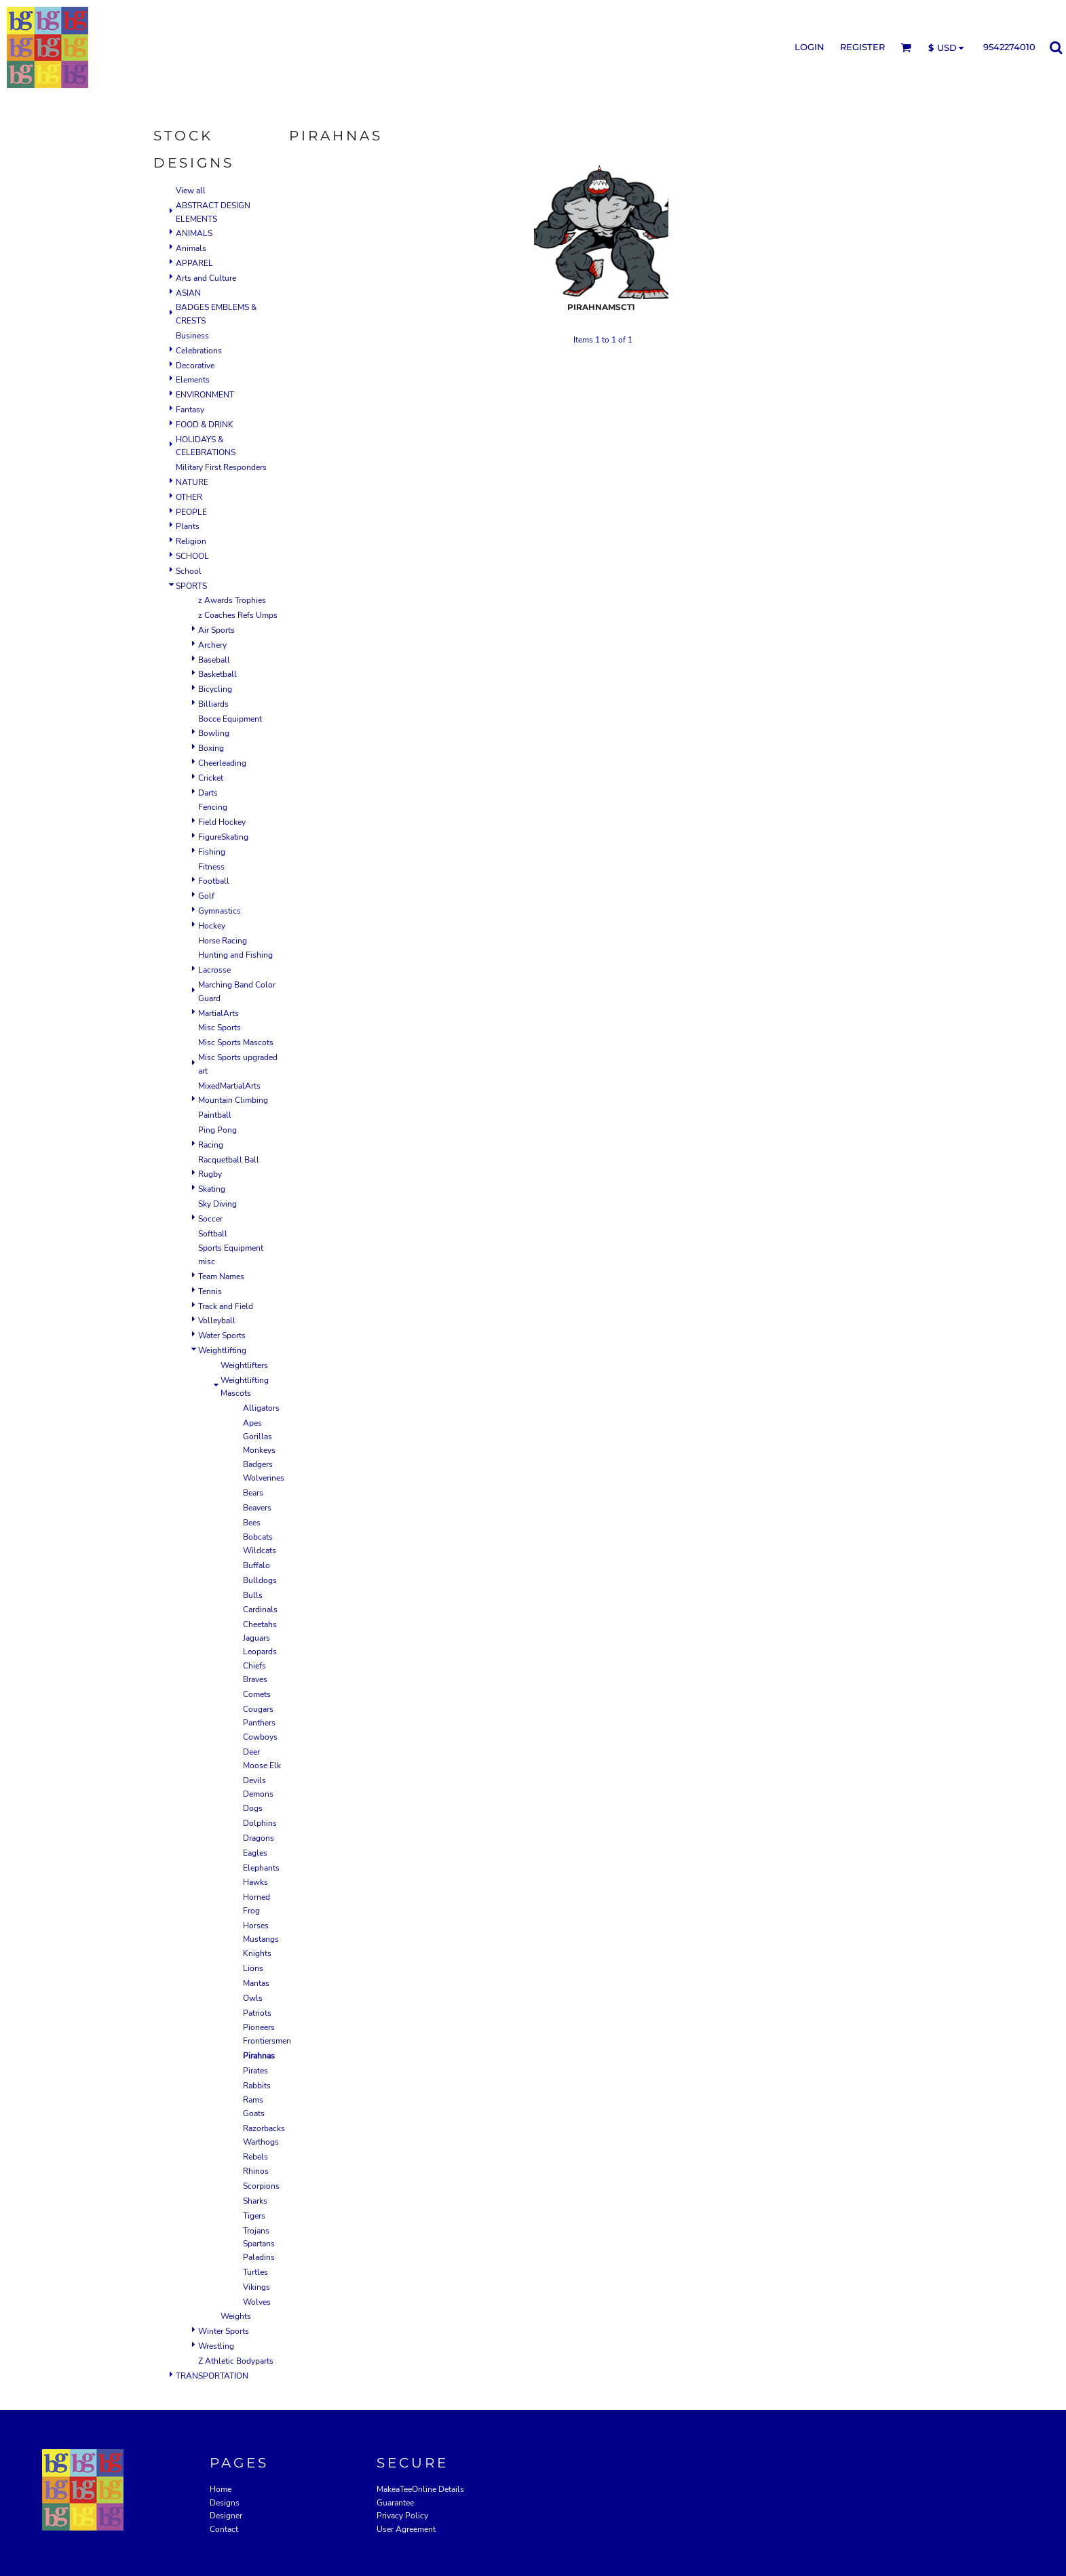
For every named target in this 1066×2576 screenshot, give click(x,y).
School (189, 571)
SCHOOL (192, 556)
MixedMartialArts (229, 1085)
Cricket (210, 778)
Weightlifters (244, 1365)
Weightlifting (222, 1350)
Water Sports (222, 1335)
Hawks (255, 1882)
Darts (208, 792)
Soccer (210, 1218)
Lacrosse (214, 969)
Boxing (211, 748)
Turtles (255, 2272)
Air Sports (216, 630)
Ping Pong (217, 1130)
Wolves (257, 2302)
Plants (187, 526)
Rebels (255, 2156)
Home (220, 2489)
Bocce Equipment (230, 719)
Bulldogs (260, 1580)
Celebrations (199, 350)
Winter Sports (223, 2331)
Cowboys (260, 1737)
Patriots (257, 2013)
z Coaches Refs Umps (238, 615)
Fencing (212, 807)
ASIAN (188, 293)
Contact (224, 2529)
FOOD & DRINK (204, 424)
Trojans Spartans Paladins (259, 2244)
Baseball (214, 660)
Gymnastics (219, 910)
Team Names (221, 1276)
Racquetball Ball (228, 1159)
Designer (226, 2515)
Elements (193, 379)
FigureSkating (223, 837)
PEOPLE (191, 512)
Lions (253, 1968)
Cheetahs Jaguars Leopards (260, 1638)
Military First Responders (221, 467)
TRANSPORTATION (212, 2375)
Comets (257, 1694)
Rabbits (257, 2085)
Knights (257, 1953)
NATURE (192, 482)
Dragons (258, 1838)
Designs (225, 2502)
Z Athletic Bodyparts (235, 2361)
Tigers (254, 2215)
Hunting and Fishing (235, 955)
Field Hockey (222, 822)
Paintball (214, 1115)
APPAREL (194, 263)
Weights (236, 2316)
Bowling (213, 733)
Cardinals (260, 1609)
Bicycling (215, 689)
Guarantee (395, 2502)
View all (191, 190)
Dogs (253, 1808)
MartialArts (218, 1013)
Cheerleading (222, 763)
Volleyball (216, 1320)
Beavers (257, 1507)
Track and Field (225, 1306)
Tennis (210, 1291)
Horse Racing (222, 940)
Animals (191, 248)
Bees (252, 1522)
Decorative (195, 365)
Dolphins (260, 1823)
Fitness (211, 866)
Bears (253, 1492)
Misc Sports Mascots (235, 1042)
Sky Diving (217, 1203)
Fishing (211, 851)
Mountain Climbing (233, 1100)
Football (213, 881)
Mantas (256, 1983)
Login (809, 46)
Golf (206, 896)
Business (192, 335)
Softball (212, 1233)
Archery (212, 645)
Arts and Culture (206, 278)
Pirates (255, 2070)
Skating (211, 1189)
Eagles (255, 1853)
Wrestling (216, 2346)
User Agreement (406, 2529)
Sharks (255, 2201)
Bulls (253, 1595)
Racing (210, 1144)
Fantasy (190, 409)
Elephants (261, 1867)
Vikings (256, 2287)
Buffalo (256, 1565)
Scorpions (261, 2186)
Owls (253, 1998)
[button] (905, 47)
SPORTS (191, 586)
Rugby (210, 1174)
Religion (191, 541)
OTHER (189, 497)
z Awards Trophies (232, 600)
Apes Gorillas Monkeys (259, 1437)
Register (862, 46)
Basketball (217, 674)
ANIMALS (194, 233)
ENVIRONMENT (205, 394)
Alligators (261, 1408)
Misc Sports (219, 1027)
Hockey (211, 925)
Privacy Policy (402, 2515)
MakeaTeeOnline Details (420, 2489)
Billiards (213, 704)
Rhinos (256, 2171)
